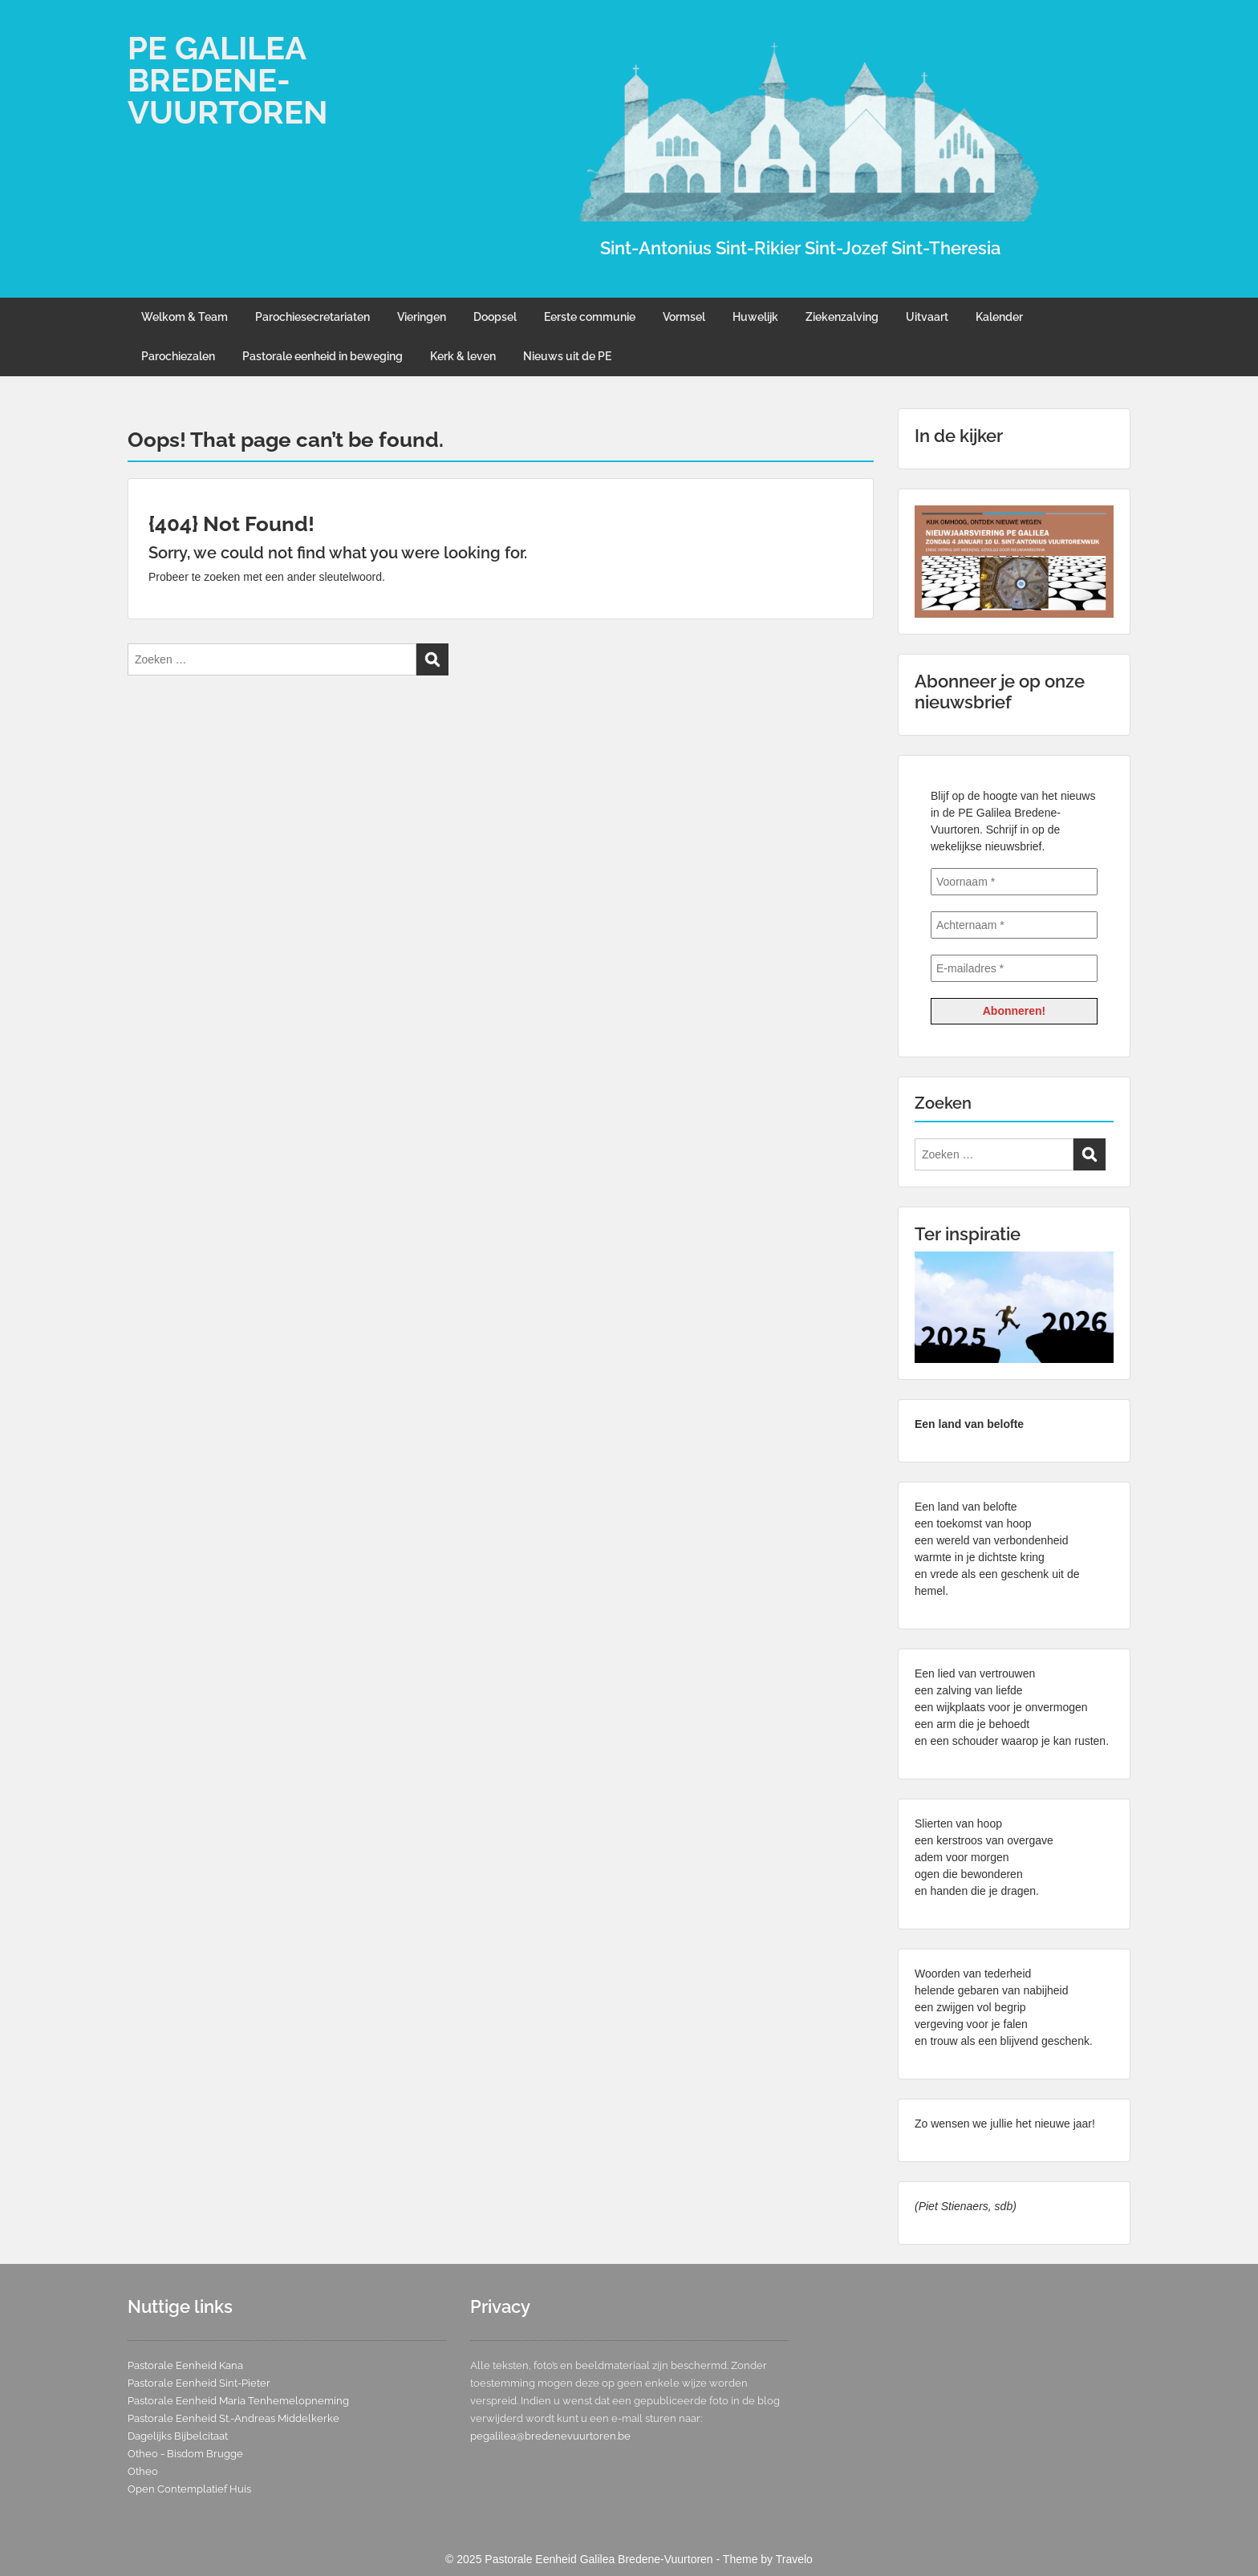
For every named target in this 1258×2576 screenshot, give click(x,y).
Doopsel (495, 316)
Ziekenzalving (842, 316)
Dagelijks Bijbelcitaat (178, 2436)
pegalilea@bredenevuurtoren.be (550, 2436)
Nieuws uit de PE (567, 356)
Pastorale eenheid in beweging (322, 356)
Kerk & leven (463, 356)
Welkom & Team (184, 316)
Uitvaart (927, 316)
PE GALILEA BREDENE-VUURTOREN (228, 80)
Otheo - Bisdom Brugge (185, 2454)
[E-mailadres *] (1014, 968)
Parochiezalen (178, 356)
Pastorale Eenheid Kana (185, 2365)
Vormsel (684, 316)
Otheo (143, 2471)
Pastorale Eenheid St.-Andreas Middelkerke (233, 2418)
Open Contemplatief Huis (189, 2489)
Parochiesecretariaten (312, 316)
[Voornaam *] (1014, 881)
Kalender (999, 316)
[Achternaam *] (1014, 925)
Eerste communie (589, 316)
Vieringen (421, 316)
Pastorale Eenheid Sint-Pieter (199, 2383)
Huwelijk (755, 316)
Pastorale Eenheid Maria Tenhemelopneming (238, 2401)
